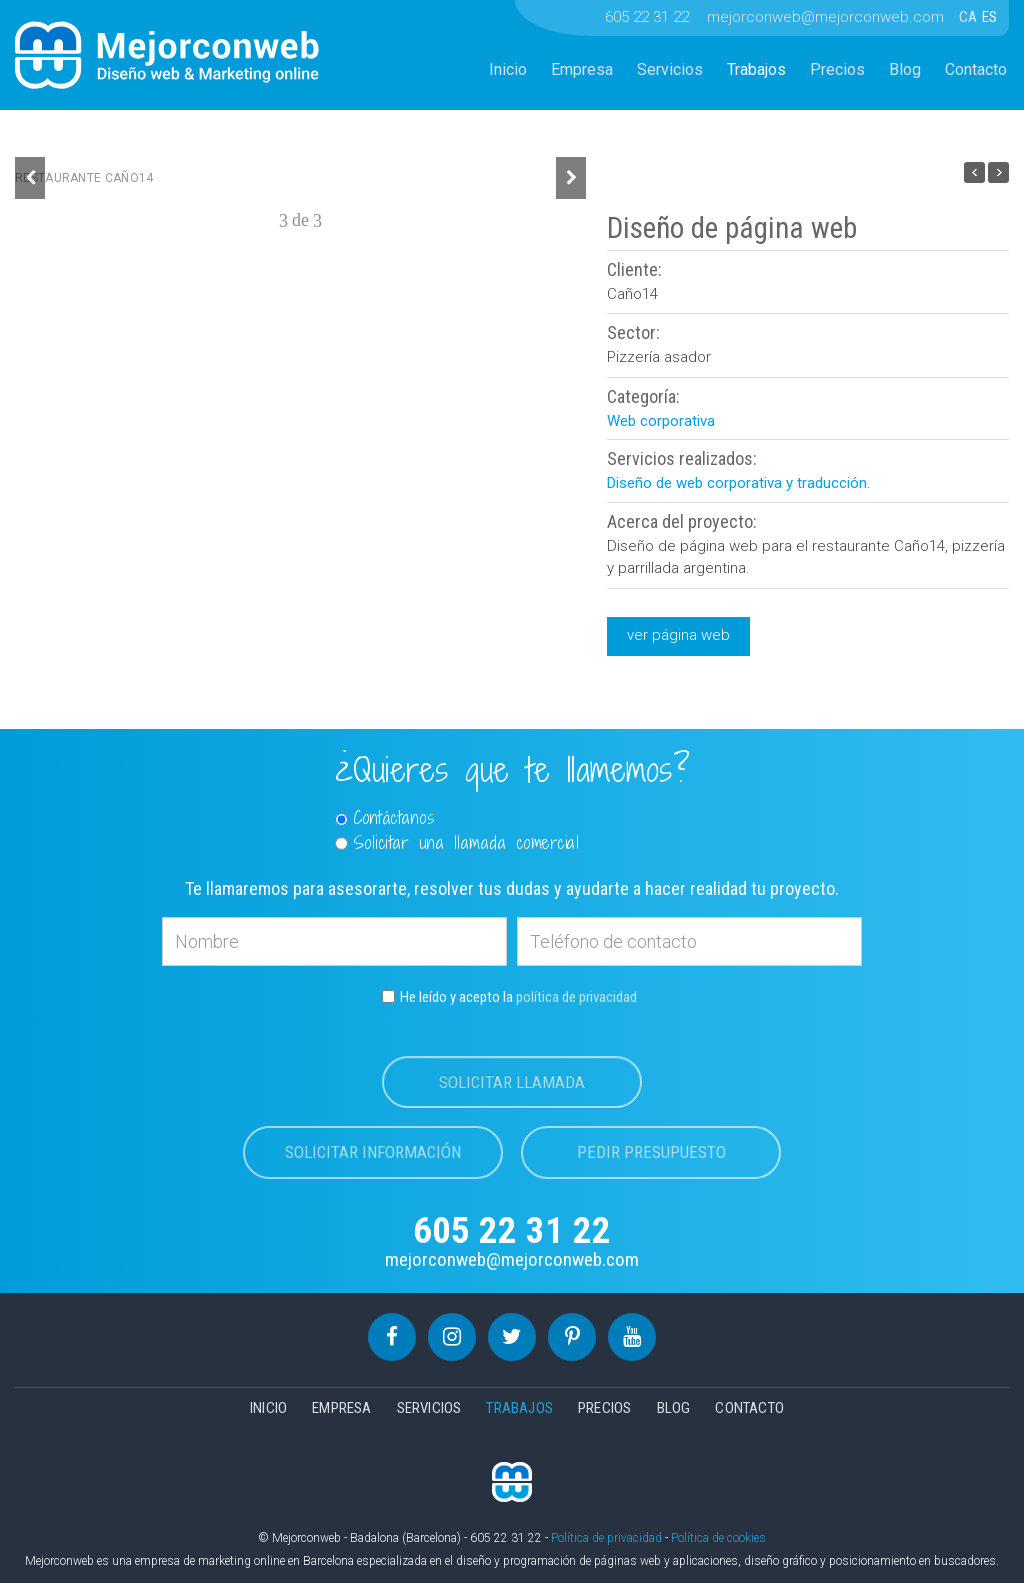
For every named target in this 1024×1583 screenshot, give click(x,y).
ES (989, 17)
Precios (837, 69)
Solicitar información (373, 1152)
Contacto (976, 69)
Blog (905, 69)
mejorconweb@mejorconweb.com (825, 17)
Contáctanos (385, 818)
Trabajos (756, 69)
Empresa (582, 69)
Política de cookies (718, 1538)
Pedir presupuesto (651, 1152)
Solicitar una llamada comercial (457, 843)
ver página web (678, 635)
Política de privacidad (606, 1538)
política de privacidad (576, 997)
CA (969, 17)
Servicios (670, 69)
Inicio (508, 69)
